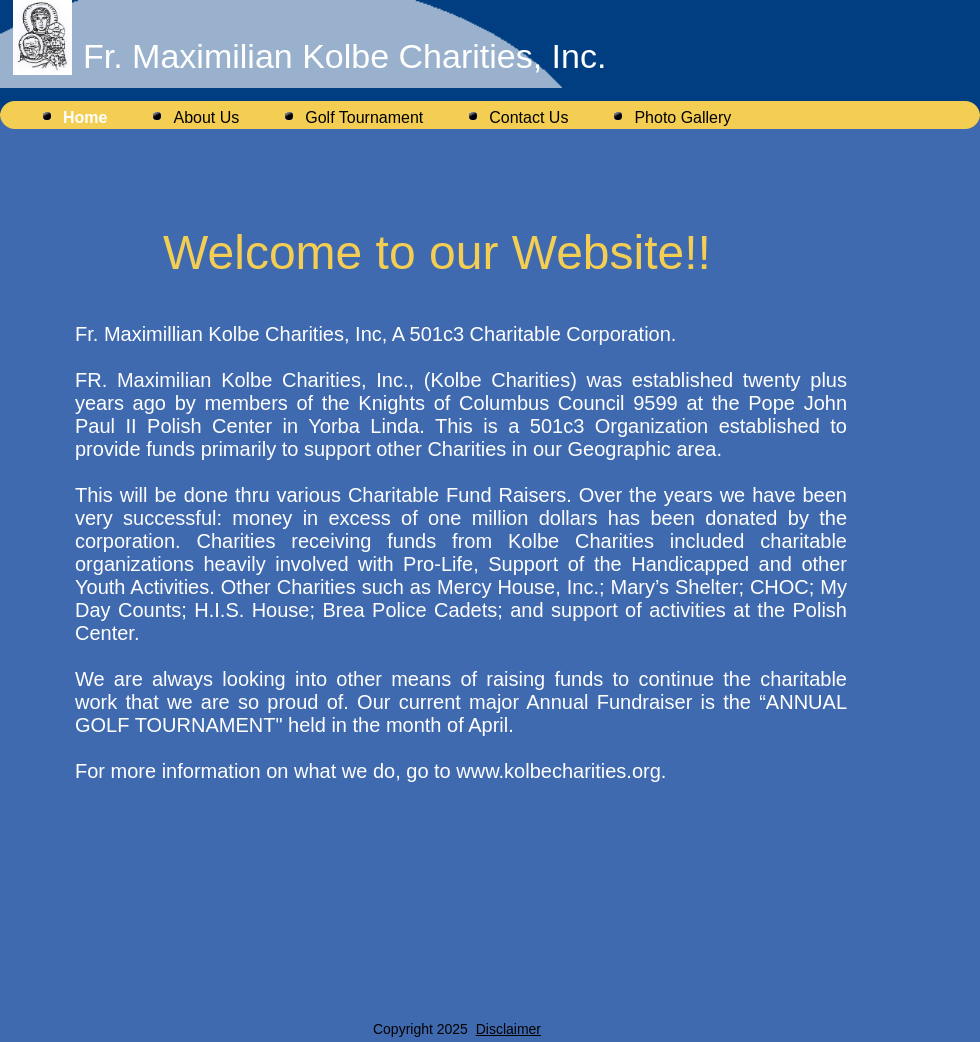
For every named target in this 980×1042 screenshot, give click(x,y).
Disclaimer (508, 1029)
